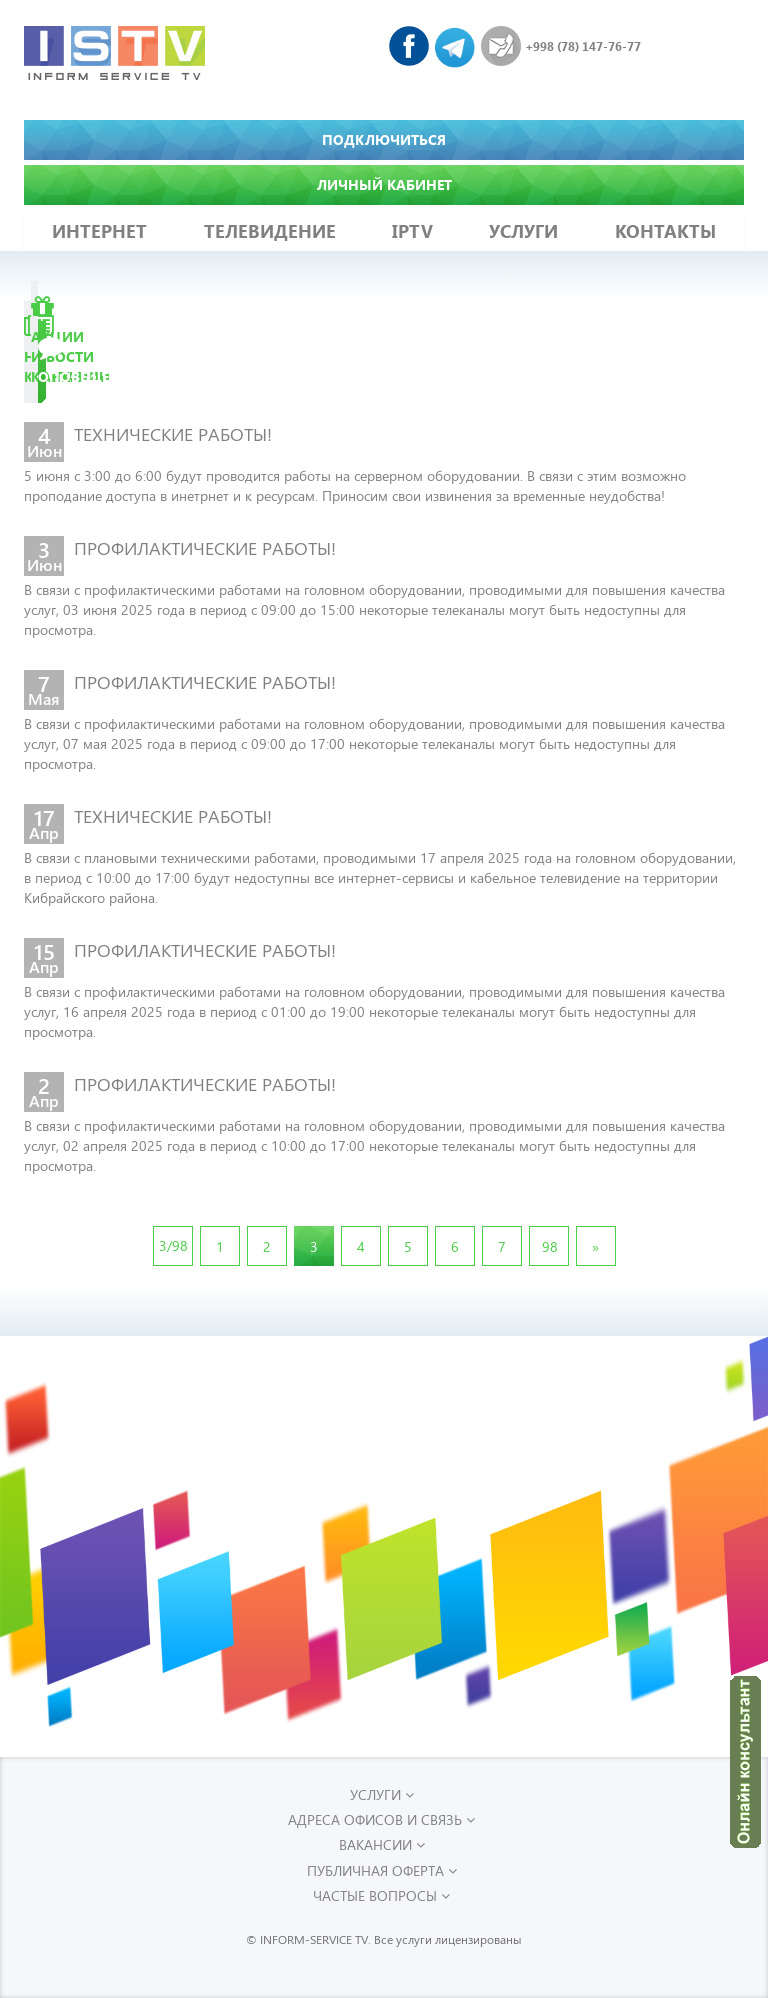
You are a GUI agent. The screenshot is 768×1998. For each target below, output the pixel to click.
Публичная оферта (382, 1870)
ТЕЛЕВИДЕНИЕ (270, 231)
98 (550, 1246)
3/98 (173, 1245)
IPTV (412, 231)
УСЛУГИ (523, 231)
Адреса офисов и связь (381, 1819)
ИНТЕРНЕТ (99, 231)
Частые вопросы (381, 1895)
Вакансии (382, 1844)
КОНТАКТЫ (665, 231)
